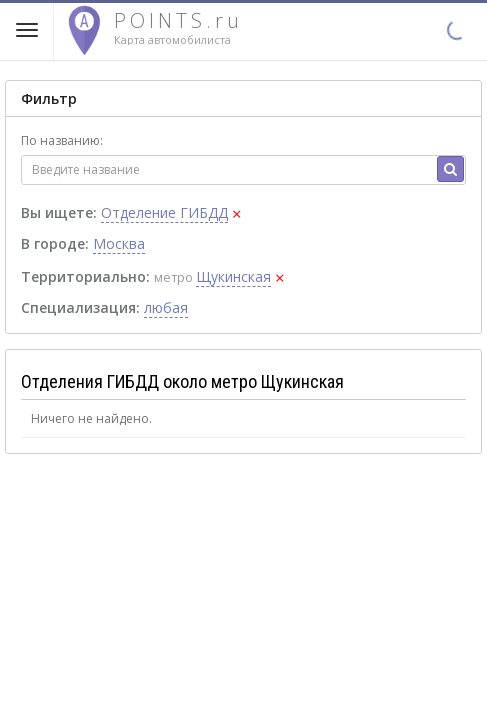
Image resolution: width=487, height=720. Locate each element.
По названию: (62, 140)
